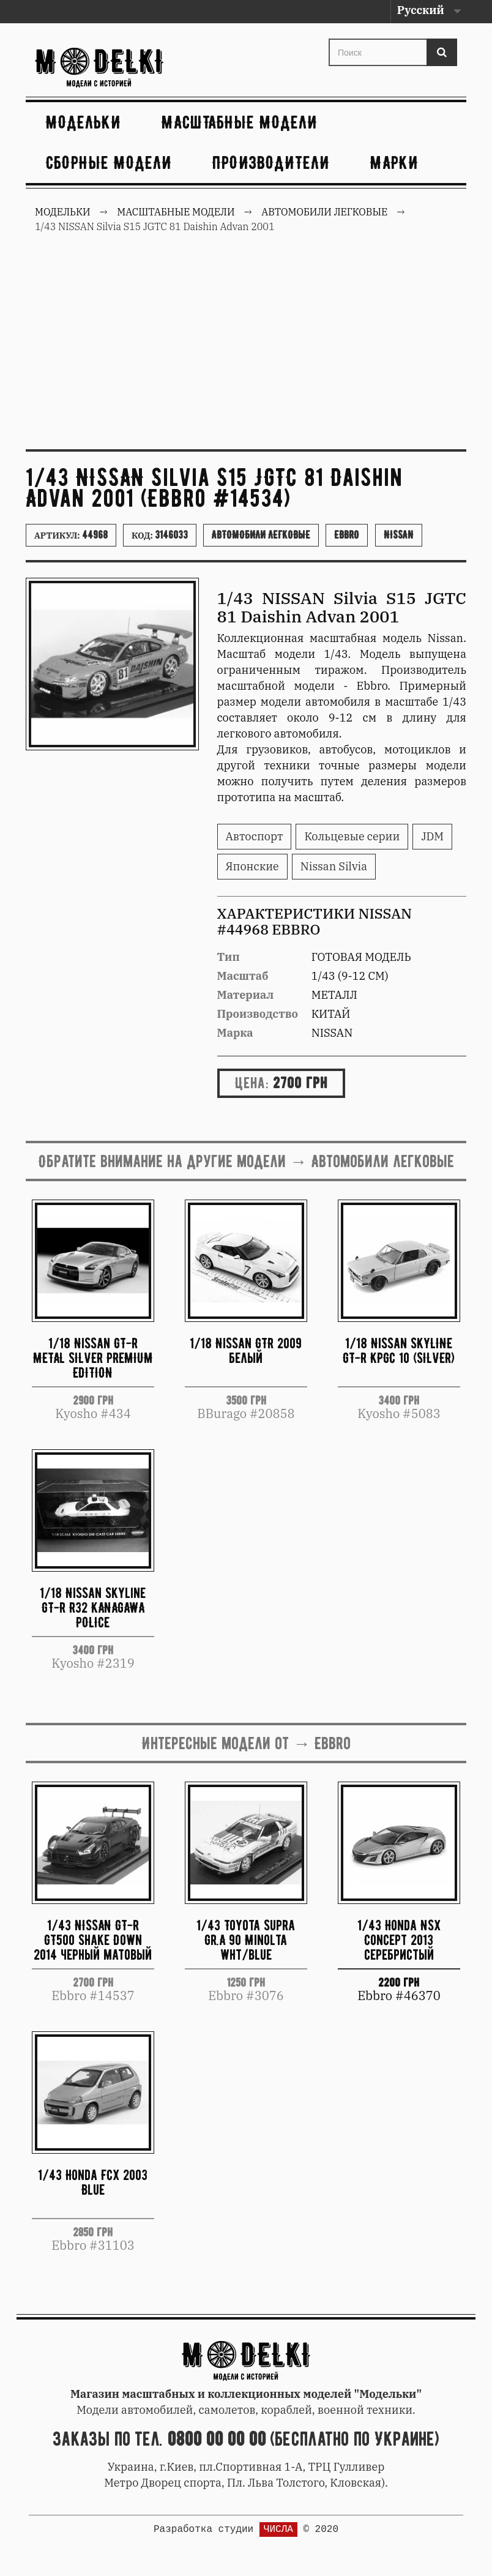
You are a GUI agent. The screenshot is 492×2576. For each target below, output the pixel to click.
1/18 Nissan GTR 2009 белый (246, 1350)
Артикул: (71, 535)
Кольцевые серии (352, 836)
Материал (245, 995)
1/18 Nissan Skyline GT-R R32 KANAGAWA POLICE (93, 1607)
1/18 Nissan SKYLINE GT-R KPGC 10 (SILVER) (399, 1350)
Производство (258, 1014)
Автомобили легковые (261, 535)
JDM (432, 836)
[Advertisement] (246, 348)
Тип (228, 957)
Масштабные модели (240, 122)
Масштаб (243, 976)
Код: (160, 535)
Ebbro (346, 535)
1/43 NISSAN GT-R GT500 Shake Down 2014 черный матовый (93, 1939)
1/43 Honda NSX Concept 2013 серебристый (399, 1939)
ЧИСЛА (278, 2529)
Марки (394, 162)
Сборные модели (109, 162)
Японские (252, 866)
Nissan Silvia (333, 866)
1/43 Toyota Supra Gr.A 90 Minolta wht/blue (245, 1939)
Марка (235, 1033)
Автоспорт (254, 836)
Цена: (252, 1082)
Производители (271, 162)
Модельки (83, 122)
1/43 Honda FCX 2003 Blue (92, 2182)
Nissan (399, 535)
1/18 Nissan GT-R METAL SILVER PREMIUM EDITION (93, 1357)
